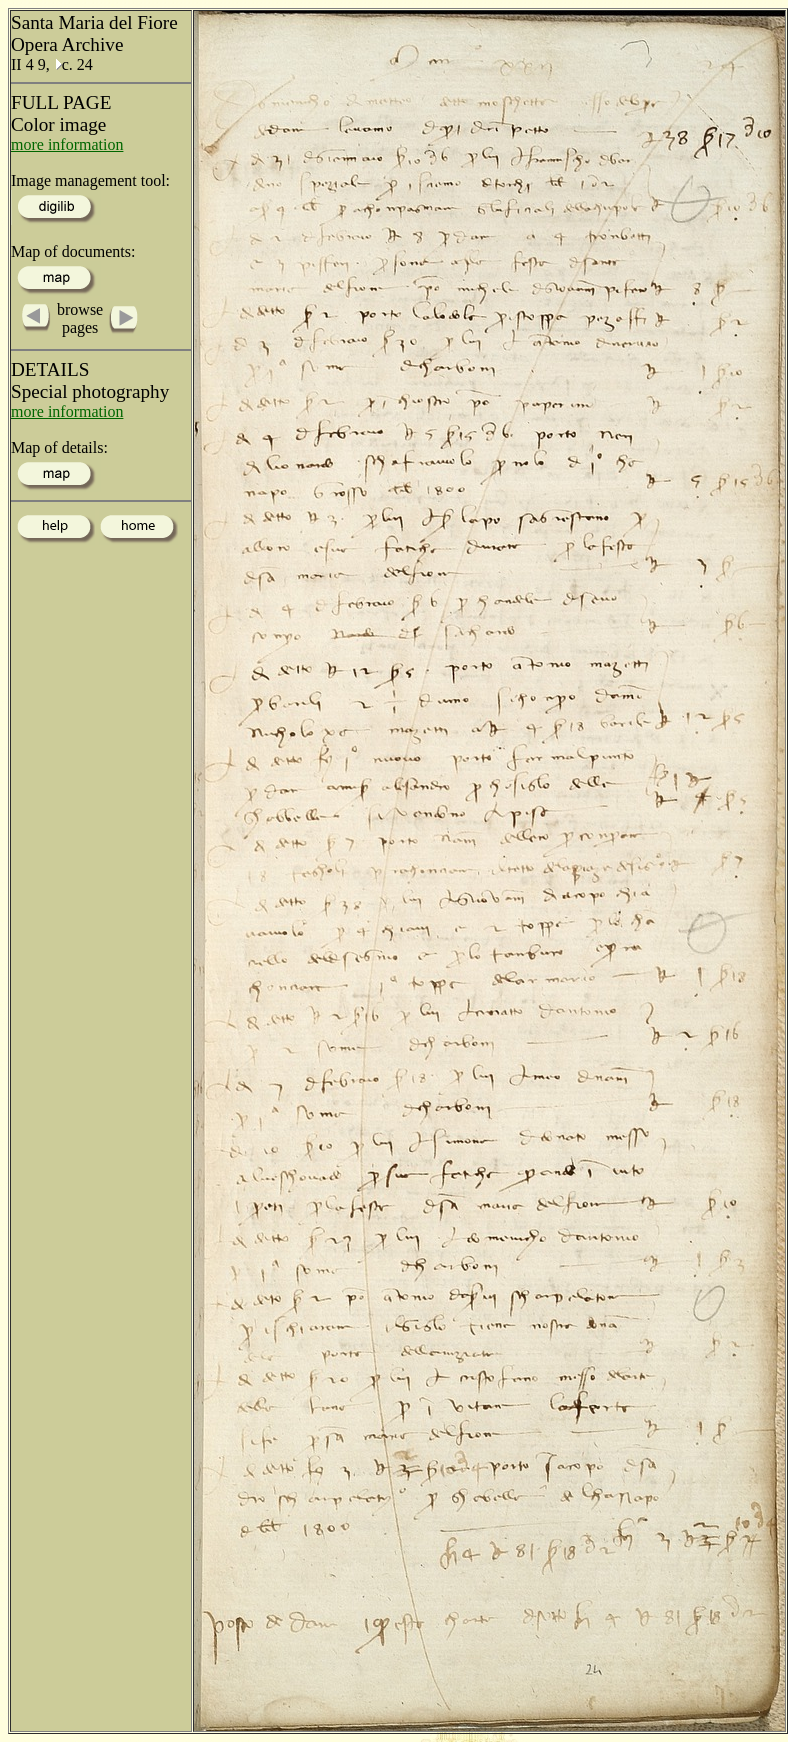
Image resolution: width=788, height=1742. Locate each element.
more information (67, 144)
